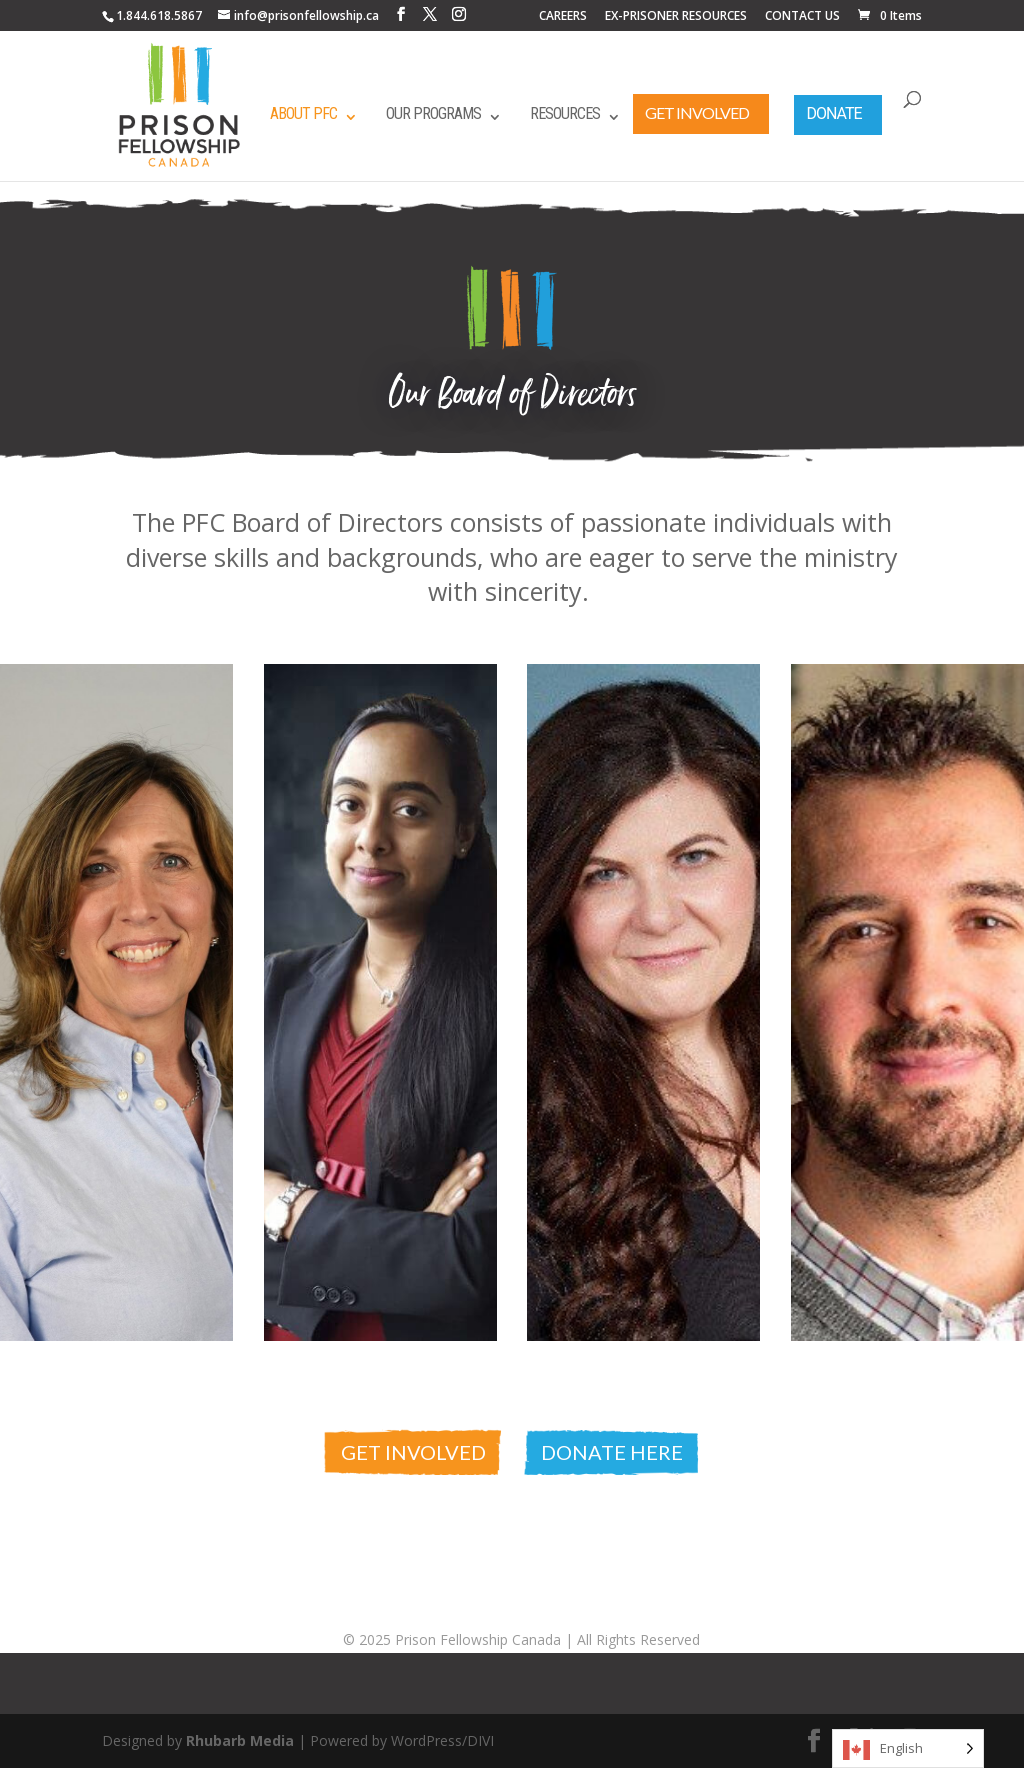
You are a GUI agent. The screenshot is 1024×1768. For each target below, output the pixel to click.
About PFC (303, 113)
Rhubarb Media (240, 1740)
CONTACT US (802, 17)
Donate (833, 113)
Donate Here (612, 1452)
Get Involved (697, 112)
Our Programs (433, 113)
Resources (565, 113)
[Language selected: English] (908, 1748)
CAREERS (563, 17)
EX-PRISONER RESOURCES (676, 17)
